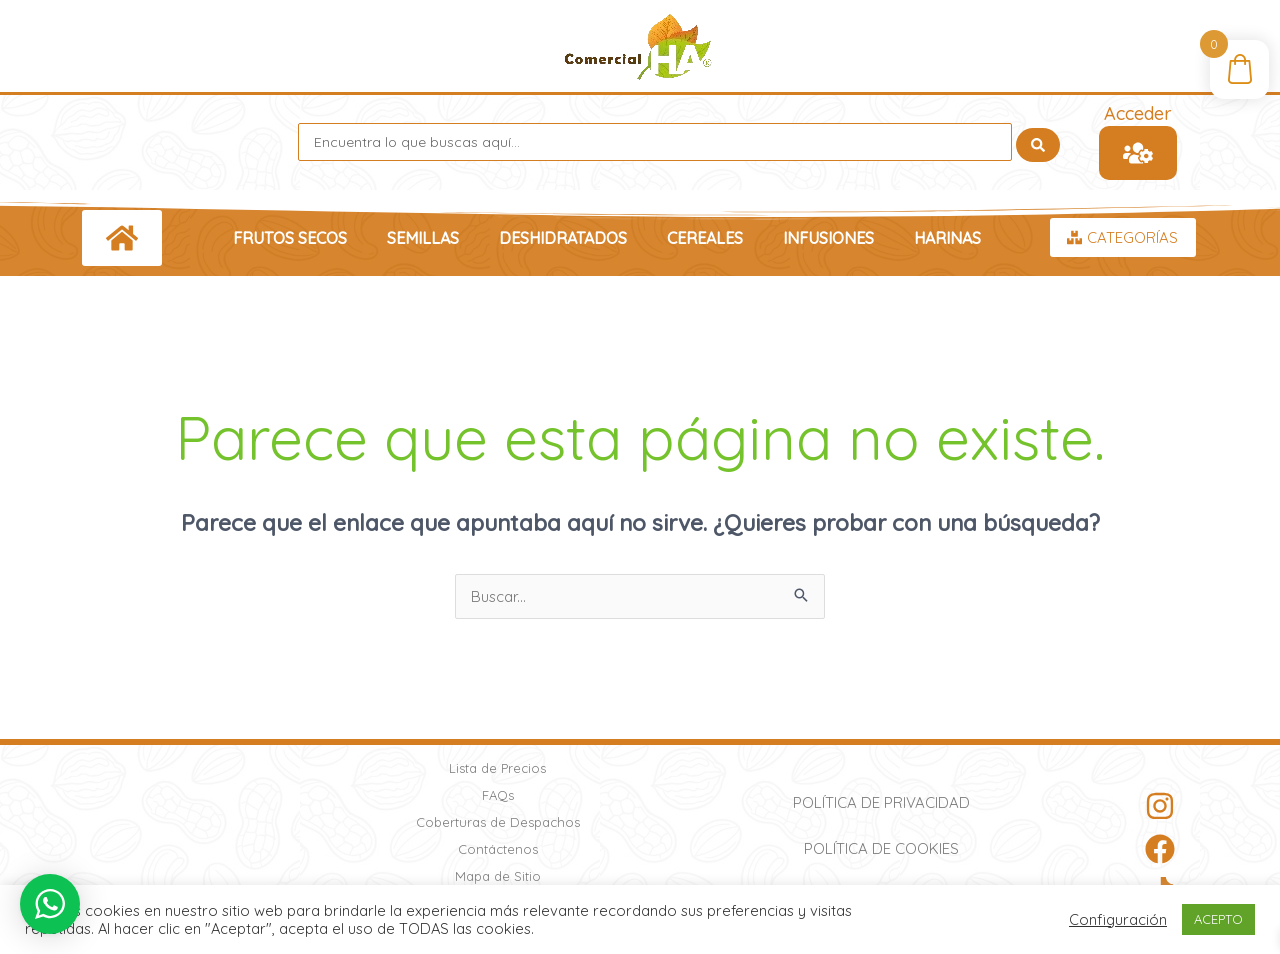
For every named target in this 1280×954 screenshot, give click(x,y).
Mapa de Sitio (498, 876)
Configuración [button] (1118, 920)
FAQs (498, 795)
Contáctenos (498, 849)
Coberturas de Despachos (498, 822)
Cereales (705, 238)
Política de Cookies (881, 848)
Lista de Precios (497, 768)
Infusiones (828, 238)
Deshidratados (563, 238)
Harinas (947, 238)
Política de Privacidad (881, 802)
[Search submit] (1038, 142)
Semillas (423, 238)
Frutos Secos (290, 238)
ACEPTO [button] (1218, 919)
